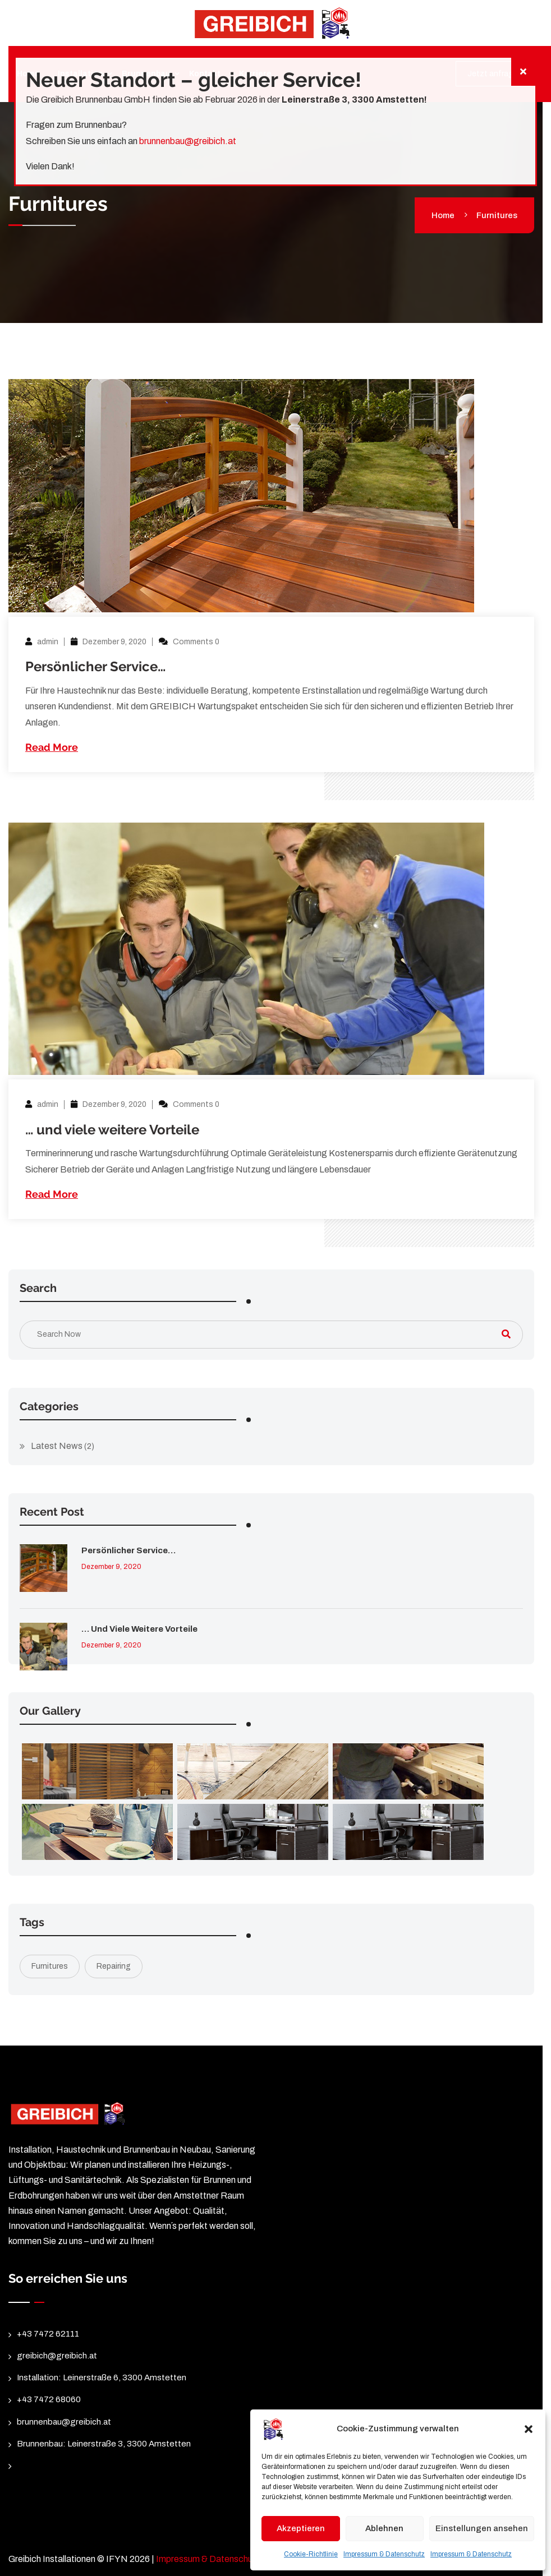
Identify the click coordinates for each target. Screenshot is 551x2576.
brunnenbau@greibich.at (187, 141)
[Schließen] (523, 72)
